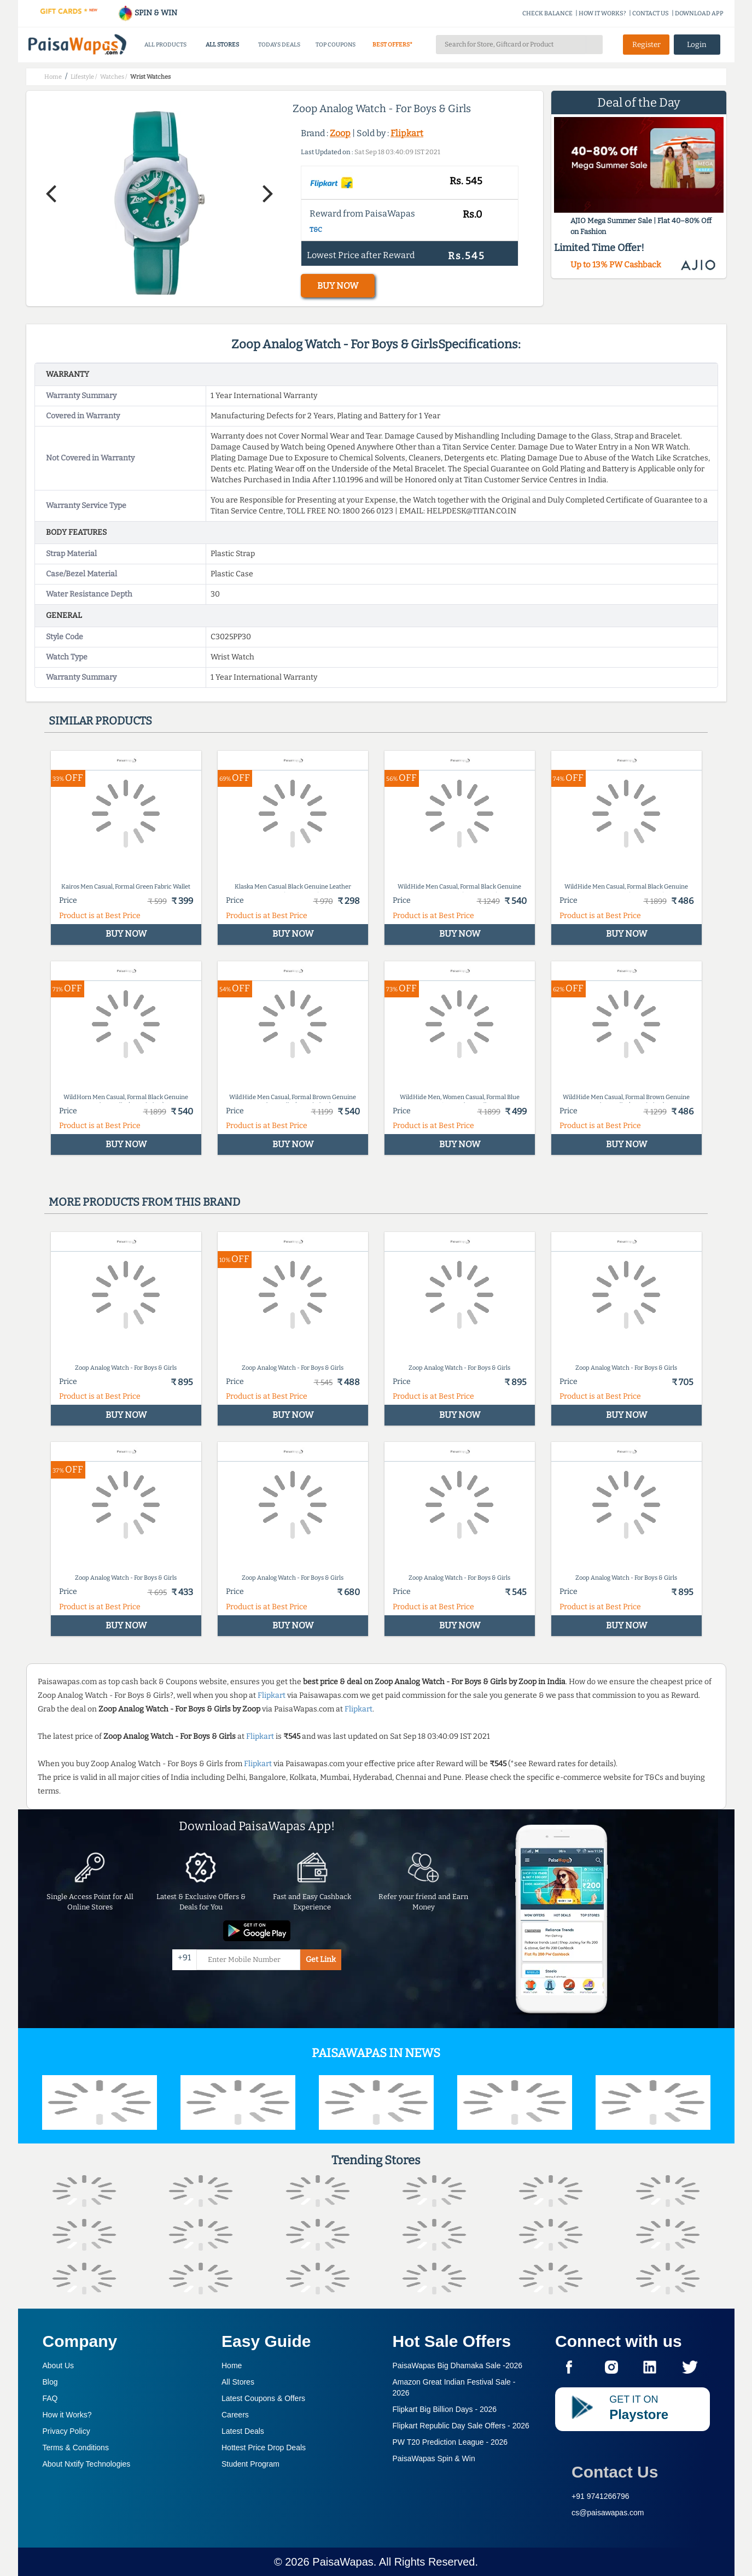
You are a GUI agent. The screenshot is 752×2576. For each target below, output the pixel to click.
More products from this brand (144, 1201)
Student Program (250, 2464)
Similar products (100, 720)
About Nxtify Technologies (87, 2464)
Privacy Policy (66, 2431)
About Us (58, 2365)
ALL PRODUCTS (165, 44)
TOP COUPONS (335, 44)
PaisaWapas (343, 2562)
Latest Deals (242, 2431)
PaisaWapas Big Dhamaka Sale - (458, 2365)
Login (697, 44)
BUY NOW (337, 286)
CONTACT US (650, 13)
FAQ (50, 2398)
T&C (316, 229)
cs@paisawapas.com (608, 2512)
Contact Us (615, 2472)
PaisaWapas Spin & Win (434, 2458)
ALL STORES (222, 44)
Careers (235, 2414)
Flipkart (406, 133)
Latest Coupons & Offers (263, 2398)
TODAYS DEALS (279, 44)
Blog (50, 2382)
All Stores (237, 2382)
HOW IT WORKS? (602, 13)
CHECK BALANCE (547, 13)
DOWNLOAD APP (699, 13)
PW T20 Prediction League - (450, 2442)
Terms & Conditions (76, 2447)
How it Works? (67, 2414)
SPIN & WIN (147, 12)
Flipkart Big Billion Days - (445, 2409)
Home (231, 2365)
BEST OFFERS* (392, 44)
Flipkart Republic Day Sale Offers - (461, 2425)
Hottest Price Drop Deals (263, 2447)
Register (646, 44)
